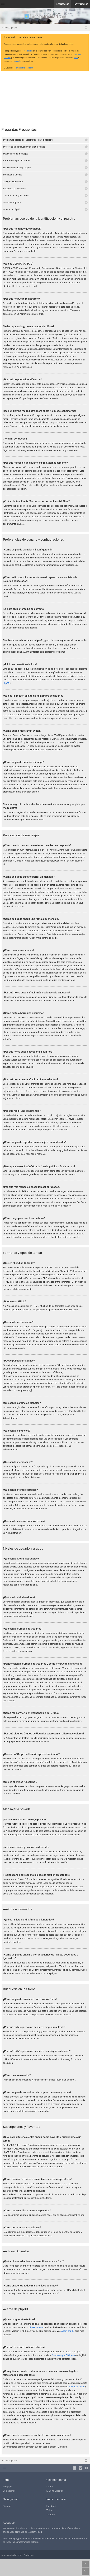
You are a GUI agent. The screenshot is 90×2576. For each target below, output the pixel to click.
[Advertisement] (45, 98)
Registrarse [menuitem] (62, 4)
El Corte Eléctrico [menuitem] (55, 2490)
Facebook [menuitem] (51, 2506)
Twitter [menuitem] (49, 2510)
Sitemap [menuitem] (7, 2506)
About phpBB (67, 2331)
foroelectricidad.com (26, 2528)
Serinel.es (29, 2555)
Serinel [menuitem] (49, 2486)
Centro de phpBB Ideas (63, 2355)
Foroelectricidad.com (24, 68)
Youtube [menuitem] (50, 2514)
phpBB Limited (36, 2327)
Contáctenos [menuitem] (9, 2490)
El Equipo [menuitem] (7, 2486)
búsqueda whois (77, 2386)
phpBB (6, 683)
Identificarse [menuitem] (81, 4)
